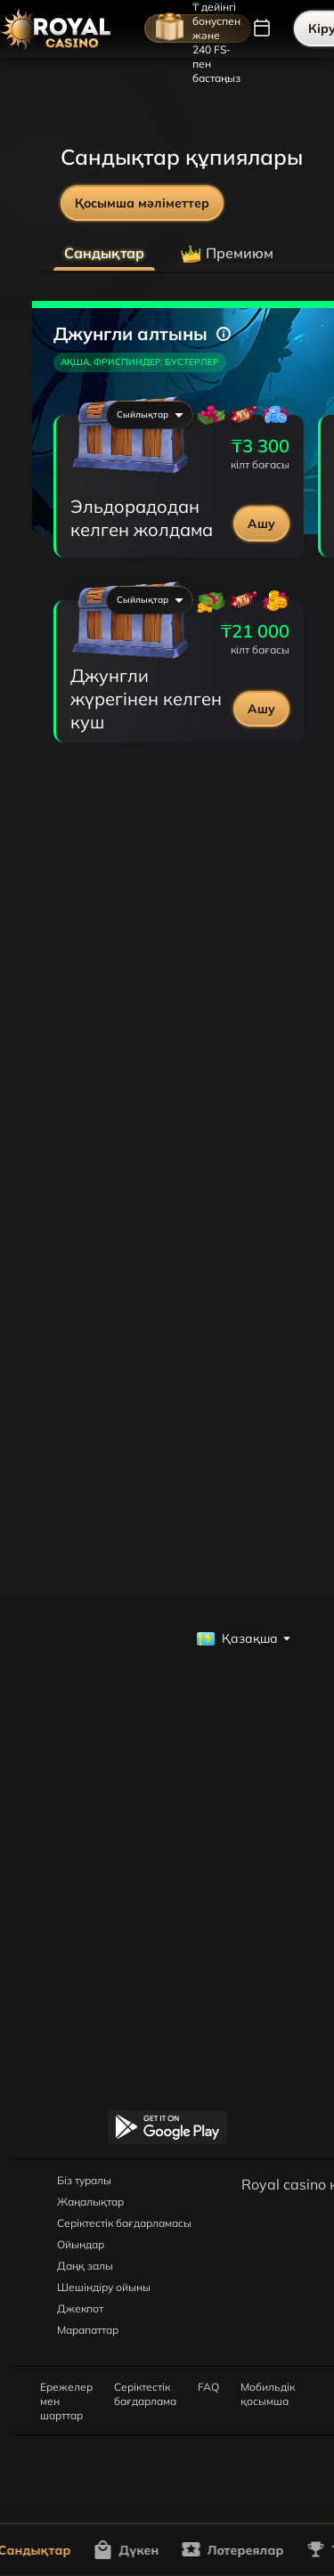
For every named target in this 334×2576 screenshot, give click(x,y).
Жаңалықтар (90, 2201)
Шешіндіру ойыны (104, 2287)
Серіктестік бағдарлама (145, 2387)
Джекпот (80, 2308)
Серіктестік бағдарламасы (124, 2223)
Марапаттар (87, 2329)
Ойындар (80, 2244)
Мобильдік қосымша (267, 2387)
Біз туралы (84, 2180)
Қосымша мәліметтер (142, 203)
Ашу (261, 524)
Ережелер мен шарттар (66, 2387)
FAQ (208, 2386)
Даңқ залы (85, 2265)
